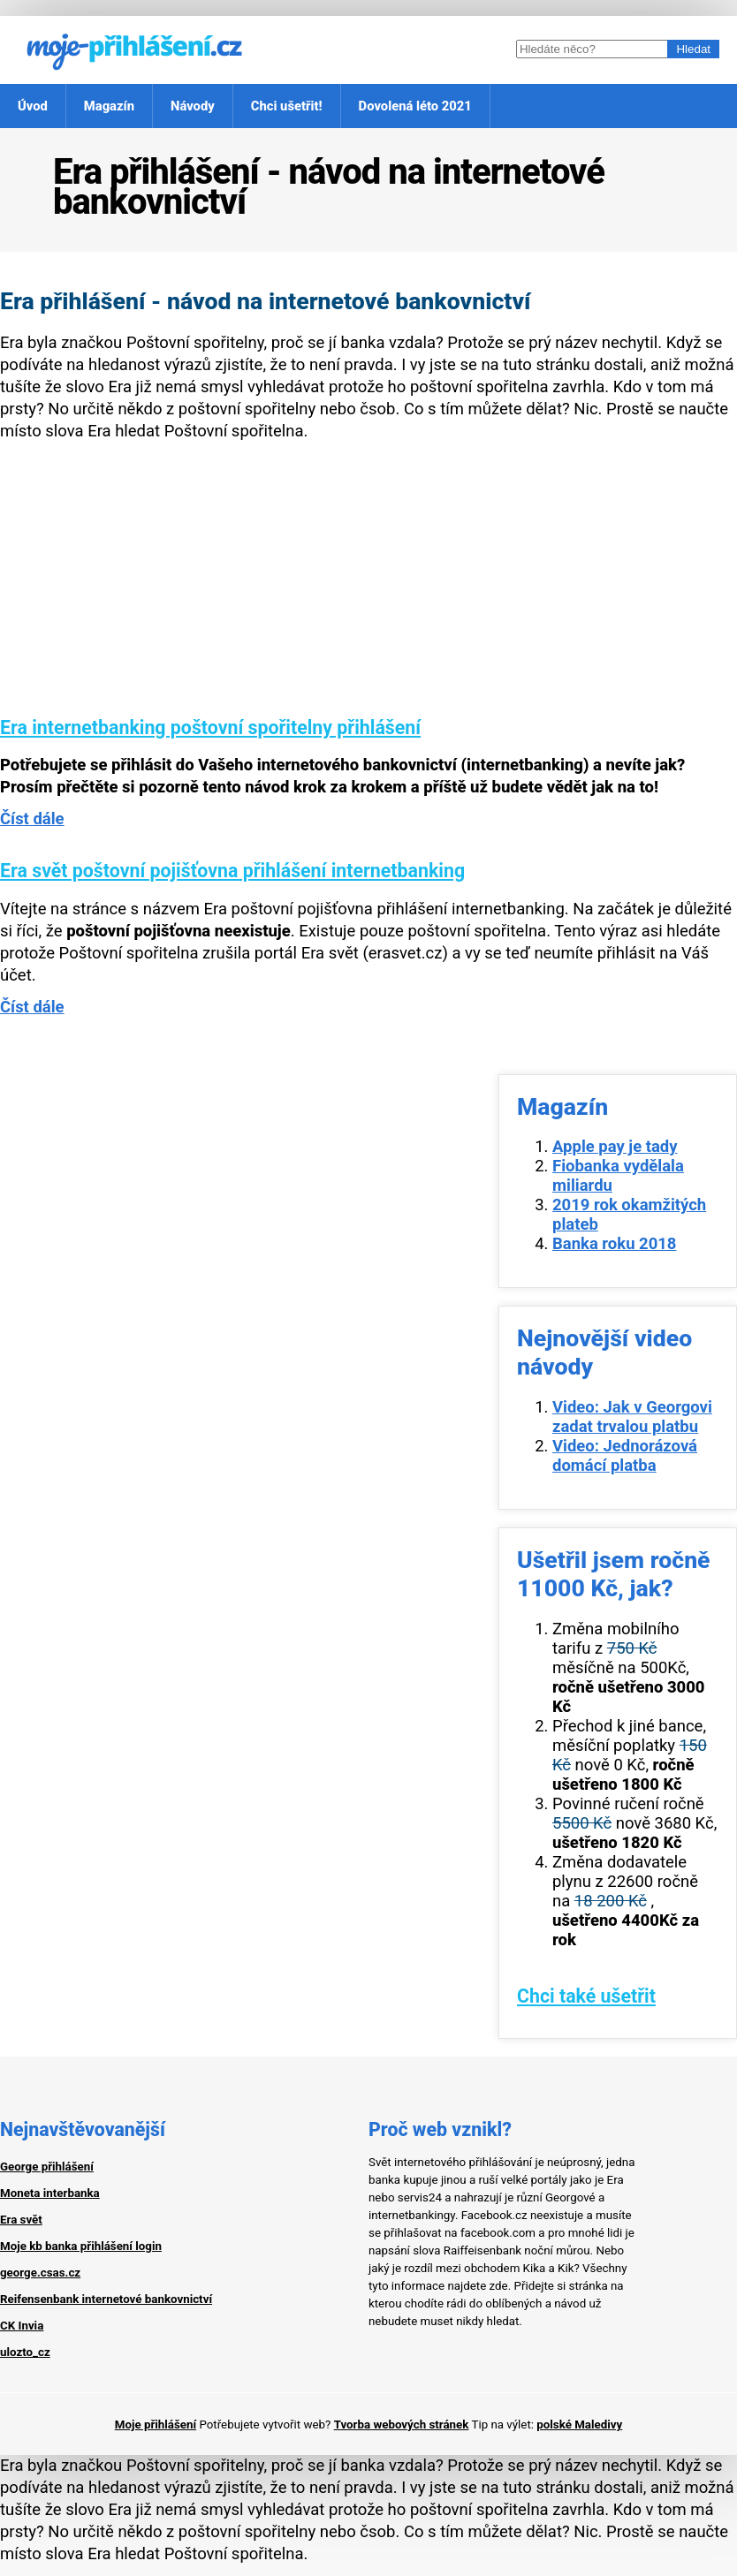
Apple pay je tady (615, 1146)
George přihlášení (47, 2166)
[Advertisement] (368, 592)
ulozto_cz (25, 2352)
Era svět (21, 2219)
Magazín (109, 106)
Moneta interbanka (50, 2193)
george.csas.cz (40, 2272)
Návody (193, 106)
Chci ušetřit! (287, 106)
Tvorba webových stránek (401, 2424)
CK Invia (21, 2325)
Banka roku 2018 (614, 1244)
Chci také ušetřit (586, 1996)
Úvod (33, 106)
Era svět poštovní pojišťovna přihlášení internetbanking (232, 871)
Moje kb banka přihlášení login (81, 2246)
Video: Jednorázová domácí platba (624, 1455)
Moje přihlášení (155, 2424)
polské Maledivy (579, 2424)
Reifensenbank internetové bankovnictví (106, 2299)
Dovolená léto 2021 (415, 106)
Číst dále (32, 819)
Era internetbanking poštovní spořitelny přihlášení (210, 727)
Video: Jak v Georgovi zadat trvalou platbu (632, 1417)
